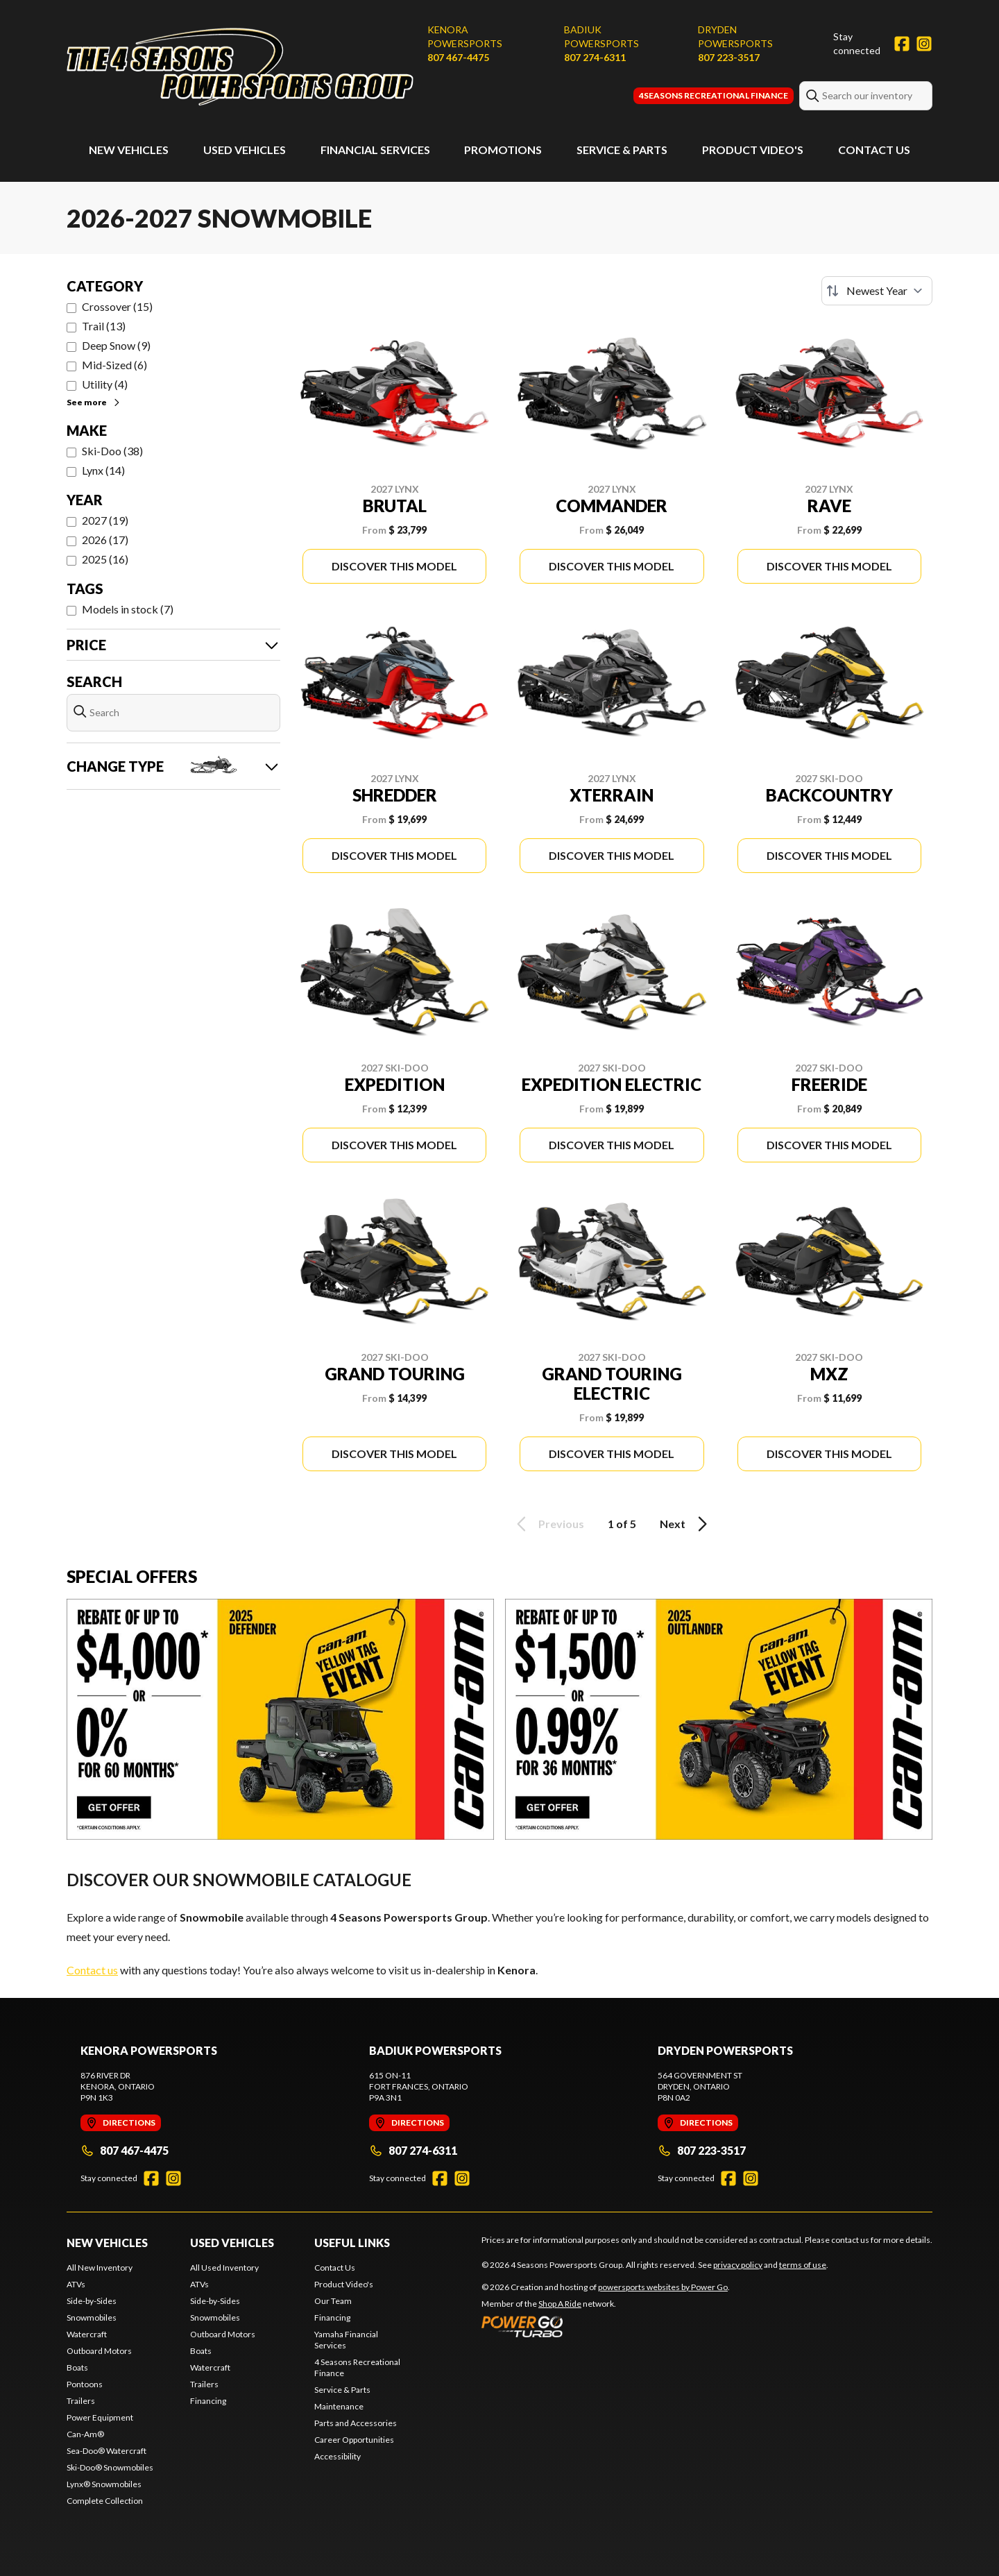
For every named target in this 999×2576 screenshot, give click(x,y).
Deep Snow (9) (116, 345)
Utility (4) (105, 384)
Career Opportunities (354, 2439)
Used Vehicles (244, 149)
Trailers (81, 2401)
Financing (208, 2401)
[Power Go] (605, 2326)
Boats (77, 2367)
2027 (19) (105, 520)
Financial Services (375, 149)
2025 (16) (105, 559)
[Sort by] (876, 290)
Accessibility (337, 2456)
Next (686, 1524)
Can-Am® (85, 2434)
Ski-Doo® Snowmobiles (110, 2467)
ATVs (76, 2284)
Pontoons (85, 2384)
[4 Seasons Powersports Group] (240, 67)
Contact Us (874, 149)
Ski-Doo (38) (112, 450)
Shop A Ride (559, 2303)
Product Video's (752, 149)
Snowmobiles (92, 2317)
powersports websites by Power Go (663, 2287)
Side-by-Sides (92, 2301)
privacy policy (737, 2265)
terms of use (802, 2265)
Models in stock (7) (127, 609)
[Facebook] (902, 43)
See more (94, 402)
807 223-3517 (729, 57)
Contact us (92, 1969)
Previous (548, 1524)
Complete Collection (105, 2501)
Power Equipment (100, 2417)
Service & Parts (622, 149)
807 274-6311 (595, 57)
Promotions (503, 149)
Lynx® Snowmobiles (104, 2484)
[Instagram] (924, 43)
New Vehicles (129, 149)
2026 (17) (105, 539)
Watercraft (87, 2334)
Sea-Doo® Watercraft (106, 2451)
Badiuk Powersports (601, 36)
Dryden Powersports (735, 36)
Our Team (333, 2301)
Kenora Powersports (464, 36)
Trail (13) (104, 325)
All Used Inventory (224, 2267)
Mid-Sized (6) (114, 364)
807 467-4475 (458, 57)
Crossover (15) (117, 306)
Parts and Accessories (355, 2423)
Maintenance (339, 2406)
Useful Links (352, 2242)
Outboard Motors (99, 2351)
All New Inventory (100, 2267)
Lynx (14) (103, 470)
